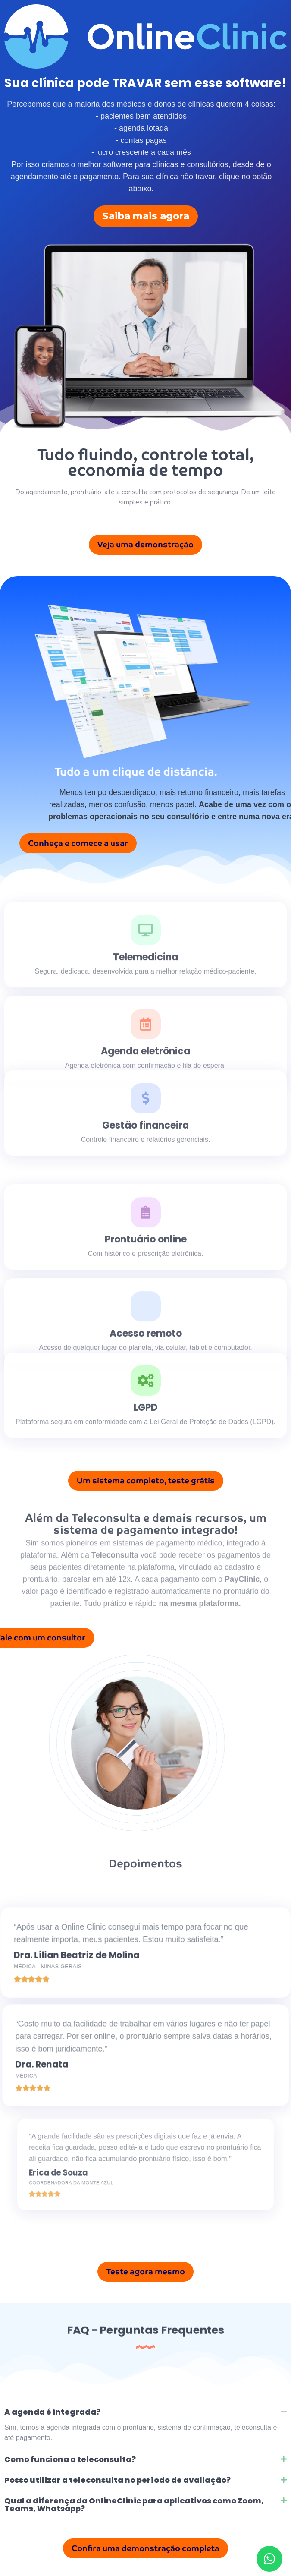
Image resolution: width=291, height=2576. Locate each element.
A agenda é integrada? (52, 2411)
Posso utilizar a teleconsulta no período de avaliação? (117, 2480)
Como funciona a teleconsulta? (70, 2459)
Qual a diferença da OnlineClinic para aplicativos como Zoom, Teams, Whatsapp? (134, 2504)
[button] (145, 2412)
